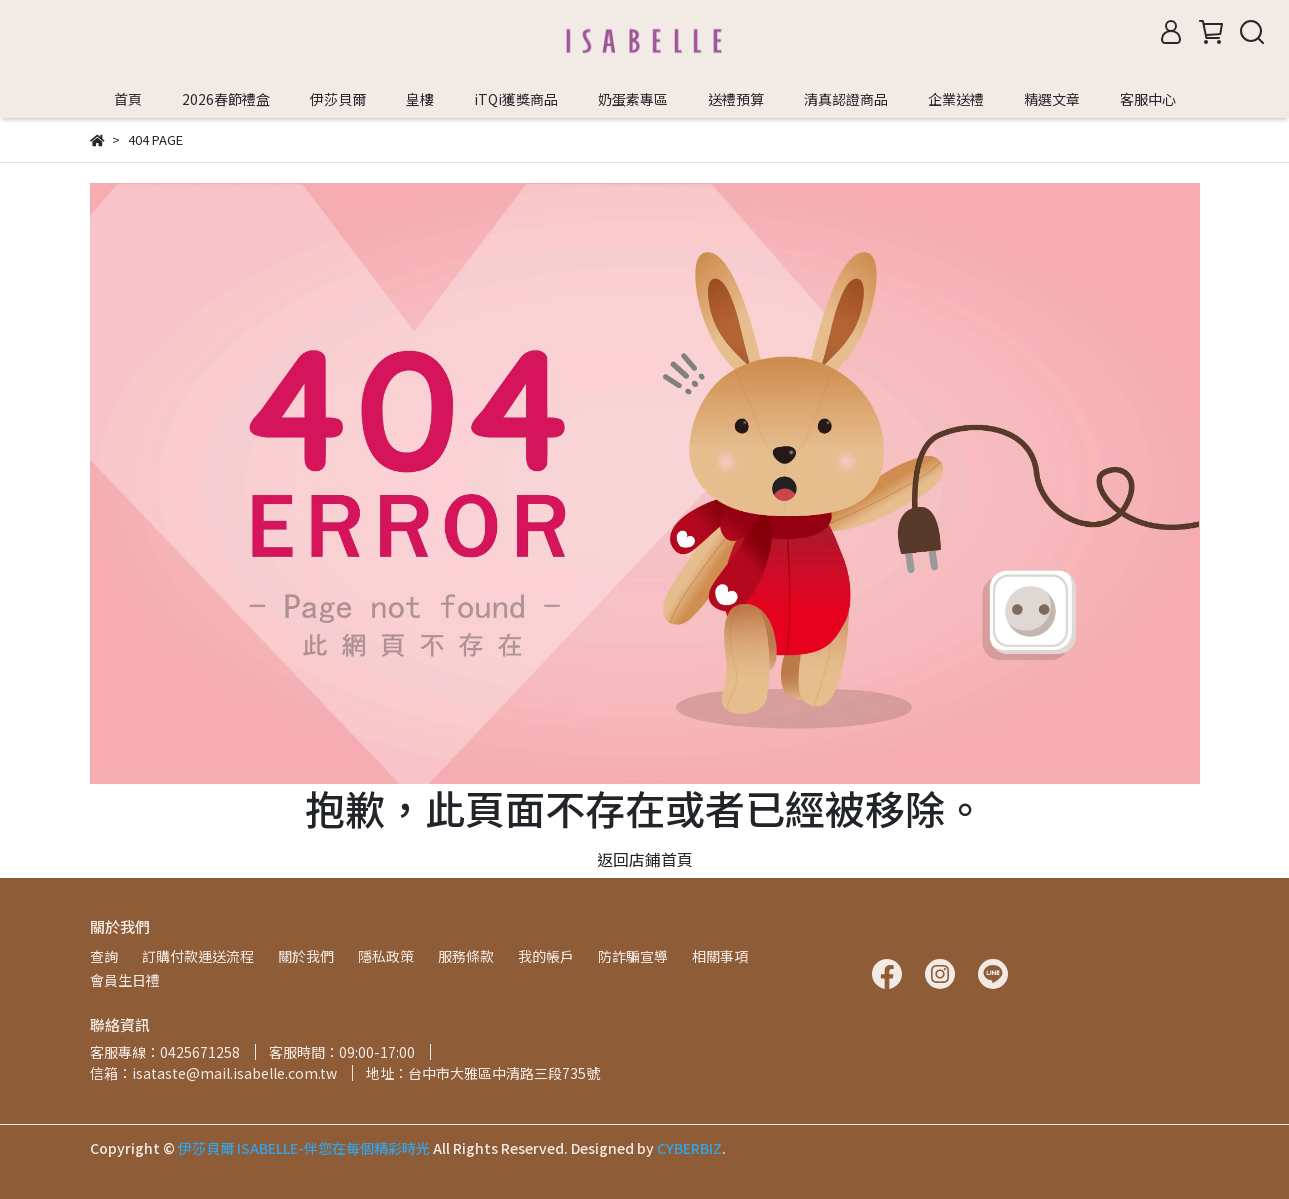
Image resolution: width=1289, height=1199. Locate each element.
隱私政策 (386, 956)
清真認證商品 (846, 99)
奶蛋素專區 (633, 99)
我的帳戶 (546, 956)
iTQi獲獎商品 (516, 99)
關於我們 (306, 956)
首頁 (128, 99)
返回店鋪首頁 (645, 859)
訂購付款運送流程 (198, 956)
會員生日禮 (125, 980)
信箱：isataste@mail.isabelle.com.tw (213, 1073)
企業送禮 (956, 99)
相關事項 (720, 956)
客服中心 (1148, 99)
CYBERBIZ (689, 1148)
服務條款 (466, 956)
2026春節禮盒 (226, 99)
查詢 (104, 956)
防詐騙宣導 (633, 956)
